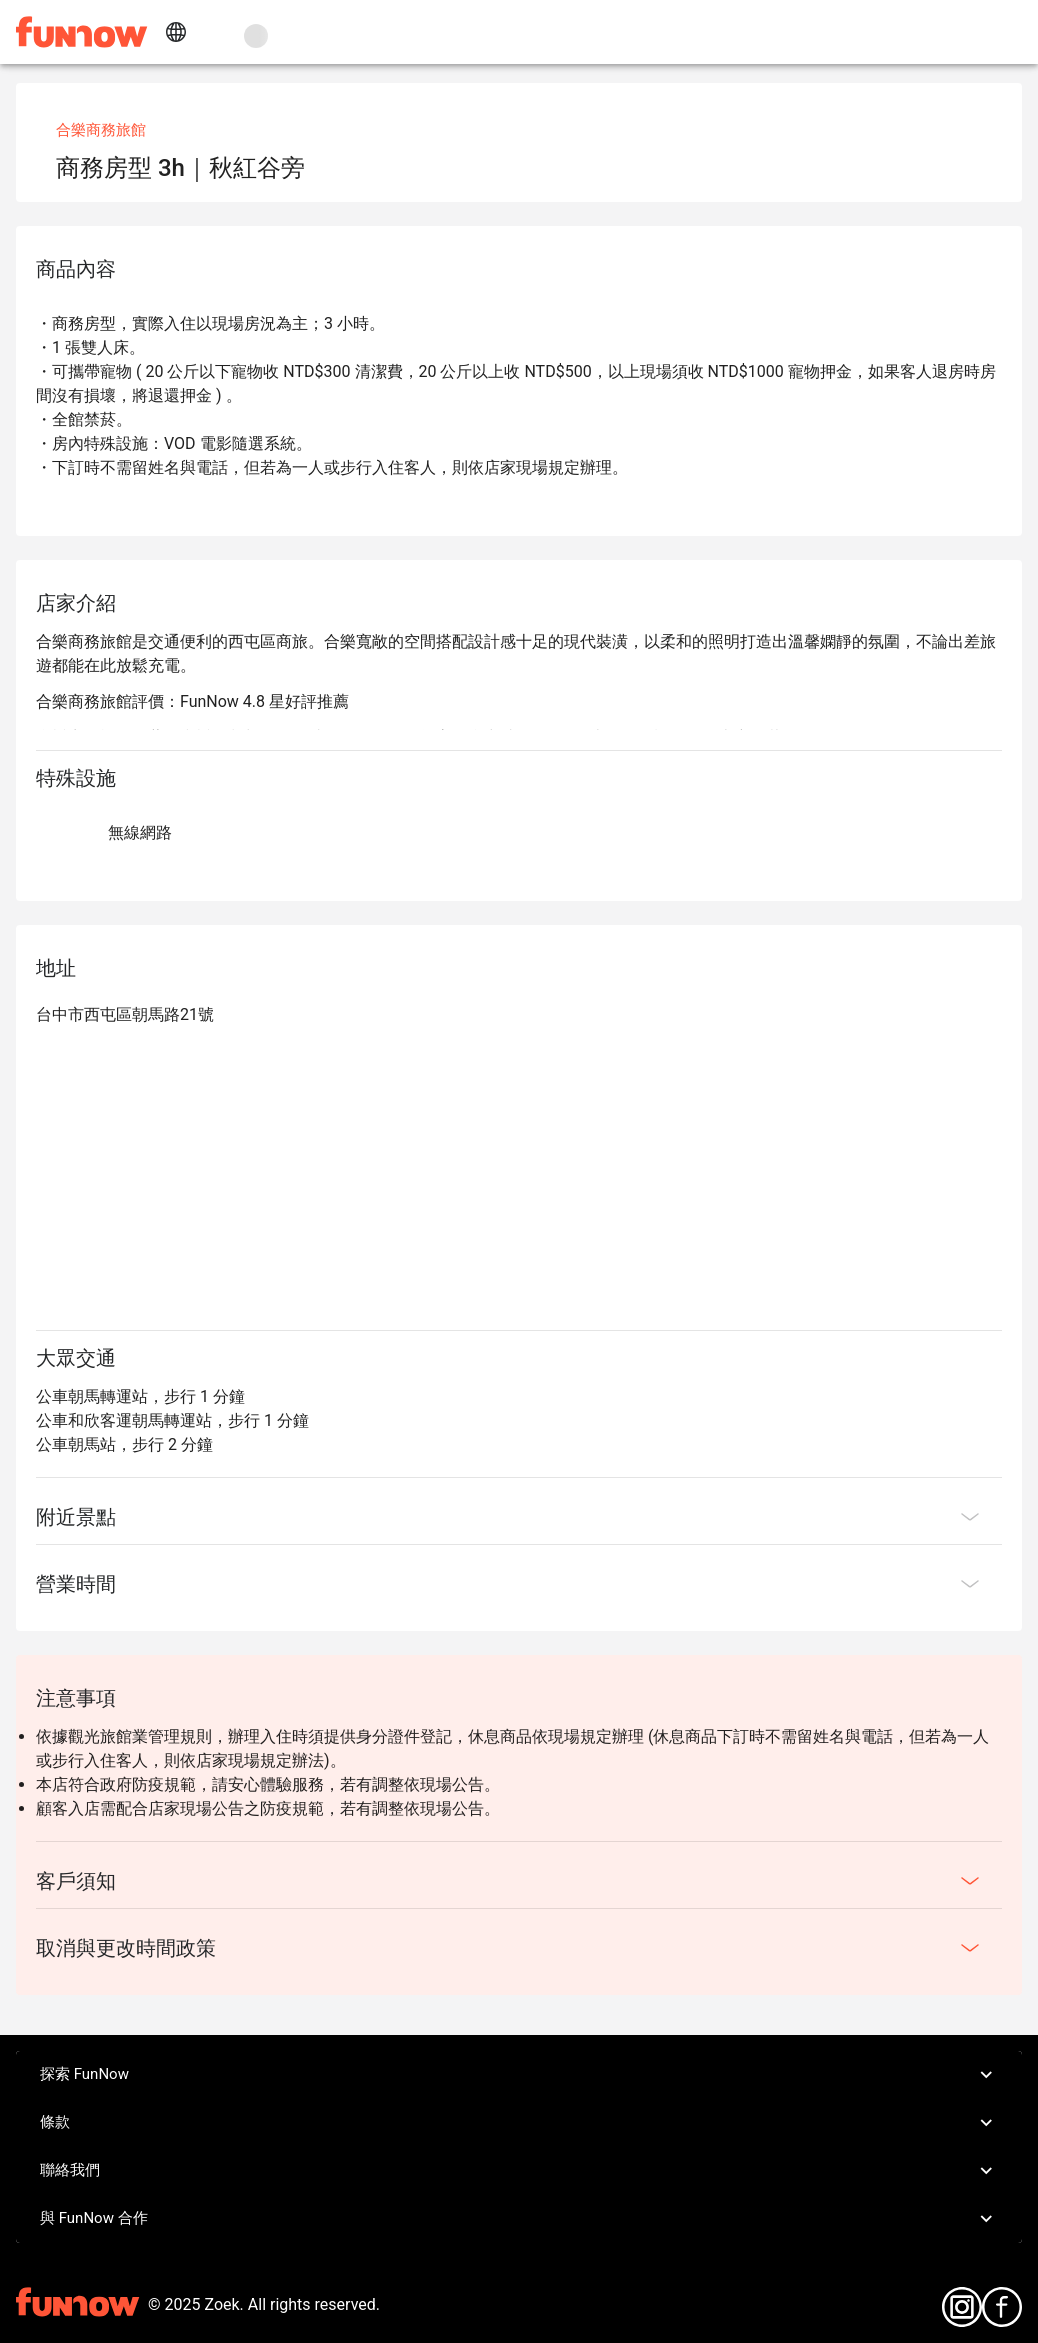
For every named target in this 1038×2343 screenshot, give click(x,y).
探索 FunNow (519, 2075)
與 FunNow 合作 (519, 2219)
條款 (519, 2123)
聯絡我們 (519, 2171)
